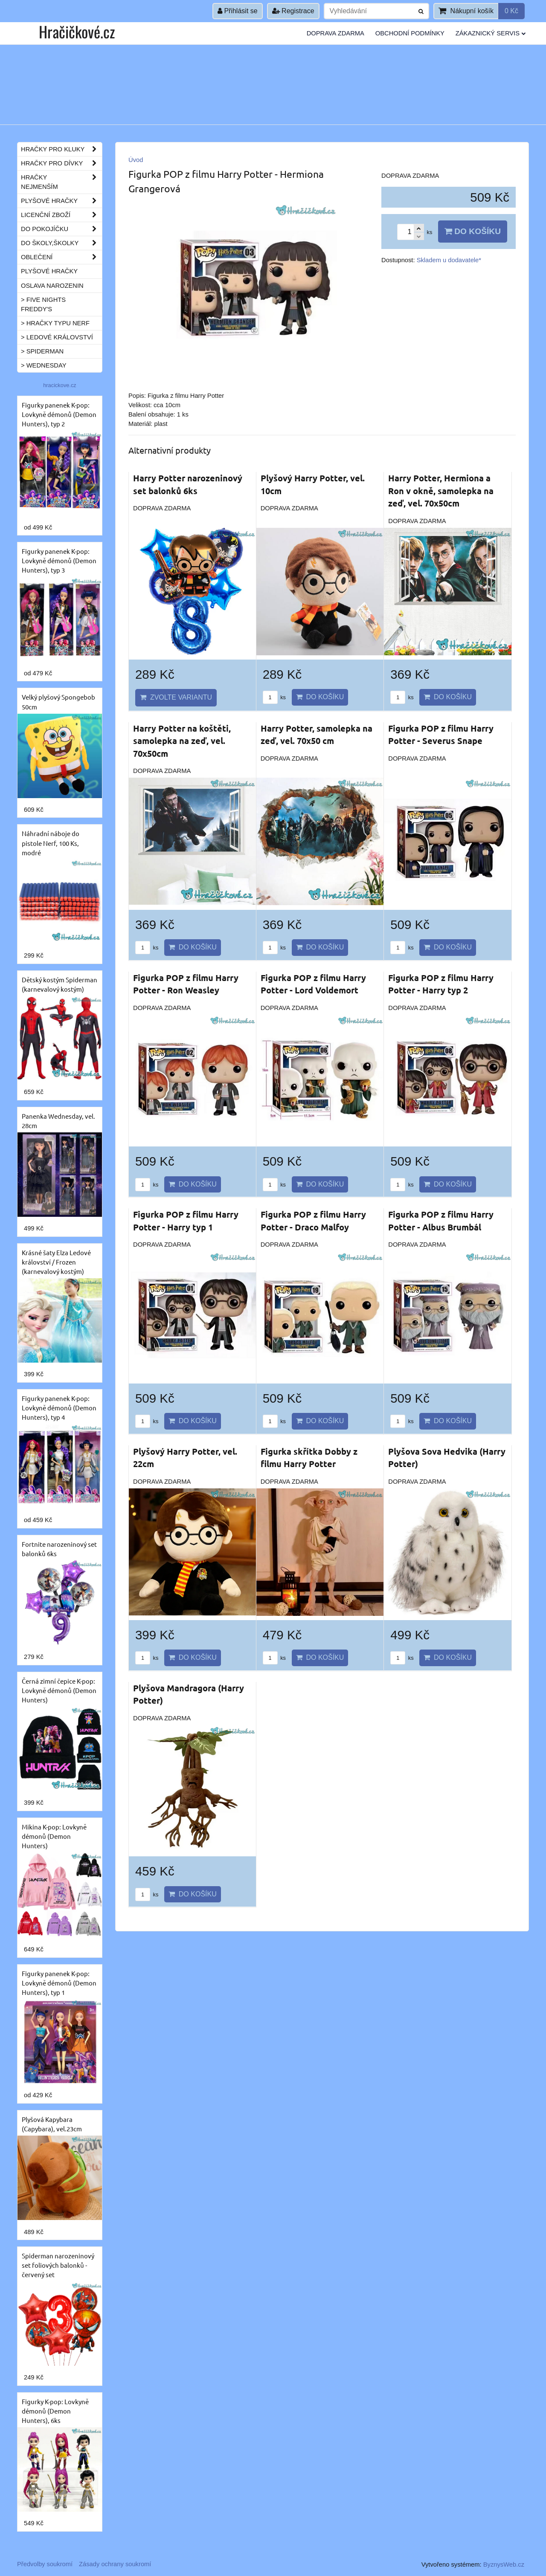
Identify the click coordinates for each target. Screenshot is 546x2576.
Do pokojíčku (61, 229)
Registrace (293, 10)
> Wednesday (43, 365)
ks (274, 697)
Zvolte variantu (176, 697)
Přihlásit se (238, 10)
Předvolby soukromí (45, 2564)
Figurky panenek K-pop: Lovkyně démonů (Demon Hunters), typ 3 (59, 560)
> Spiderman (42, 351)
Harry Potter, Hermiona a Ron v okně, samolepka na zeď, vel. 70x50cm (441, 490)
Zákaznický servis (491, 33)
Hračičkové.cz (77, 31)
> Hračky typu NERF (55, 323)
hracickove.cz (59, 385)
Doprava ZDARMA (335, 33)
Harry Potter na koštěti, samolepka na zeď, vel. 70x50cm (182, 741)
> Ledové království (57, 337)
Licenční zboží (61, 215)
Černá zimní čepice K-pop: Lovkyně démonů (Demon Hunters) (59, 1690)
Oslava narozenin (52, 285)
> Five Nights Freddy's (43, 304)
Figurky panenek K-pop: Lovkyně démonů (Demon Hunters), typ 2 (59, 414)
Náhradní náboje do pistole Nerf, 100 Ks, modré (50, 842)
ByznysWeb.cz (503, 2564)
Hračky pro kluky (61, 149)
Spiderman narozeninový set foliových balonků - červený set (58, 2265)
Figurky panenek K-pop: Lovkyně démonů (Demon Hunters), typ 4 (59, 1407)
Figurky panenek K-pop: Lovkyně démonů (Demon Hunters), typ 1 (59, 1982)
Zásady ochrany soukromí (115, 2564)
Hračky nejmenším (61, 182)
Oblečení (61, 257)
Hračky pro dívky (61, 163)
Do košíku (472, 231)
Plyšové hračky (61, 201)
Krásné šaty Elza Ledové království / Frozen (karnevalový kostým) (56, 1261)
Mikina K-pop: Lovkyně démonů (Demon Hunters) (54, 1836)
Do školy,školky (61, 243)
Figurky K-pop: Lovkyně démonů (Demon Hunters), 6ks (55, 2410)
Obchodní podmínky (409, 33)
